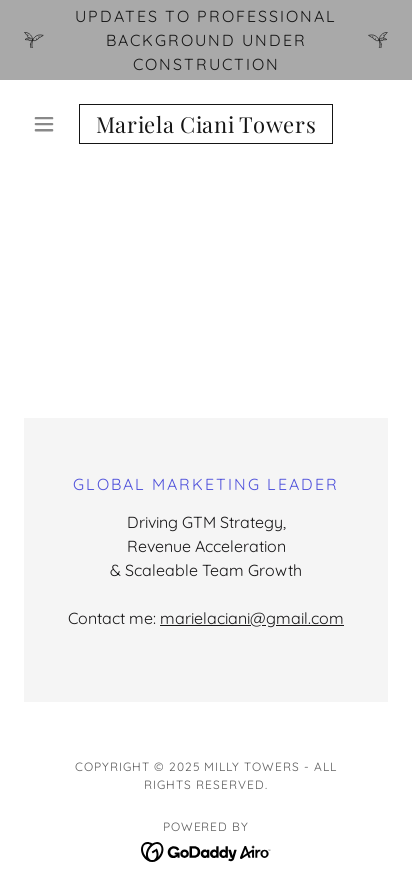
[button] (51, 124)
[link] (206, 124)
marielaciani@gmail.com (252, 618)
